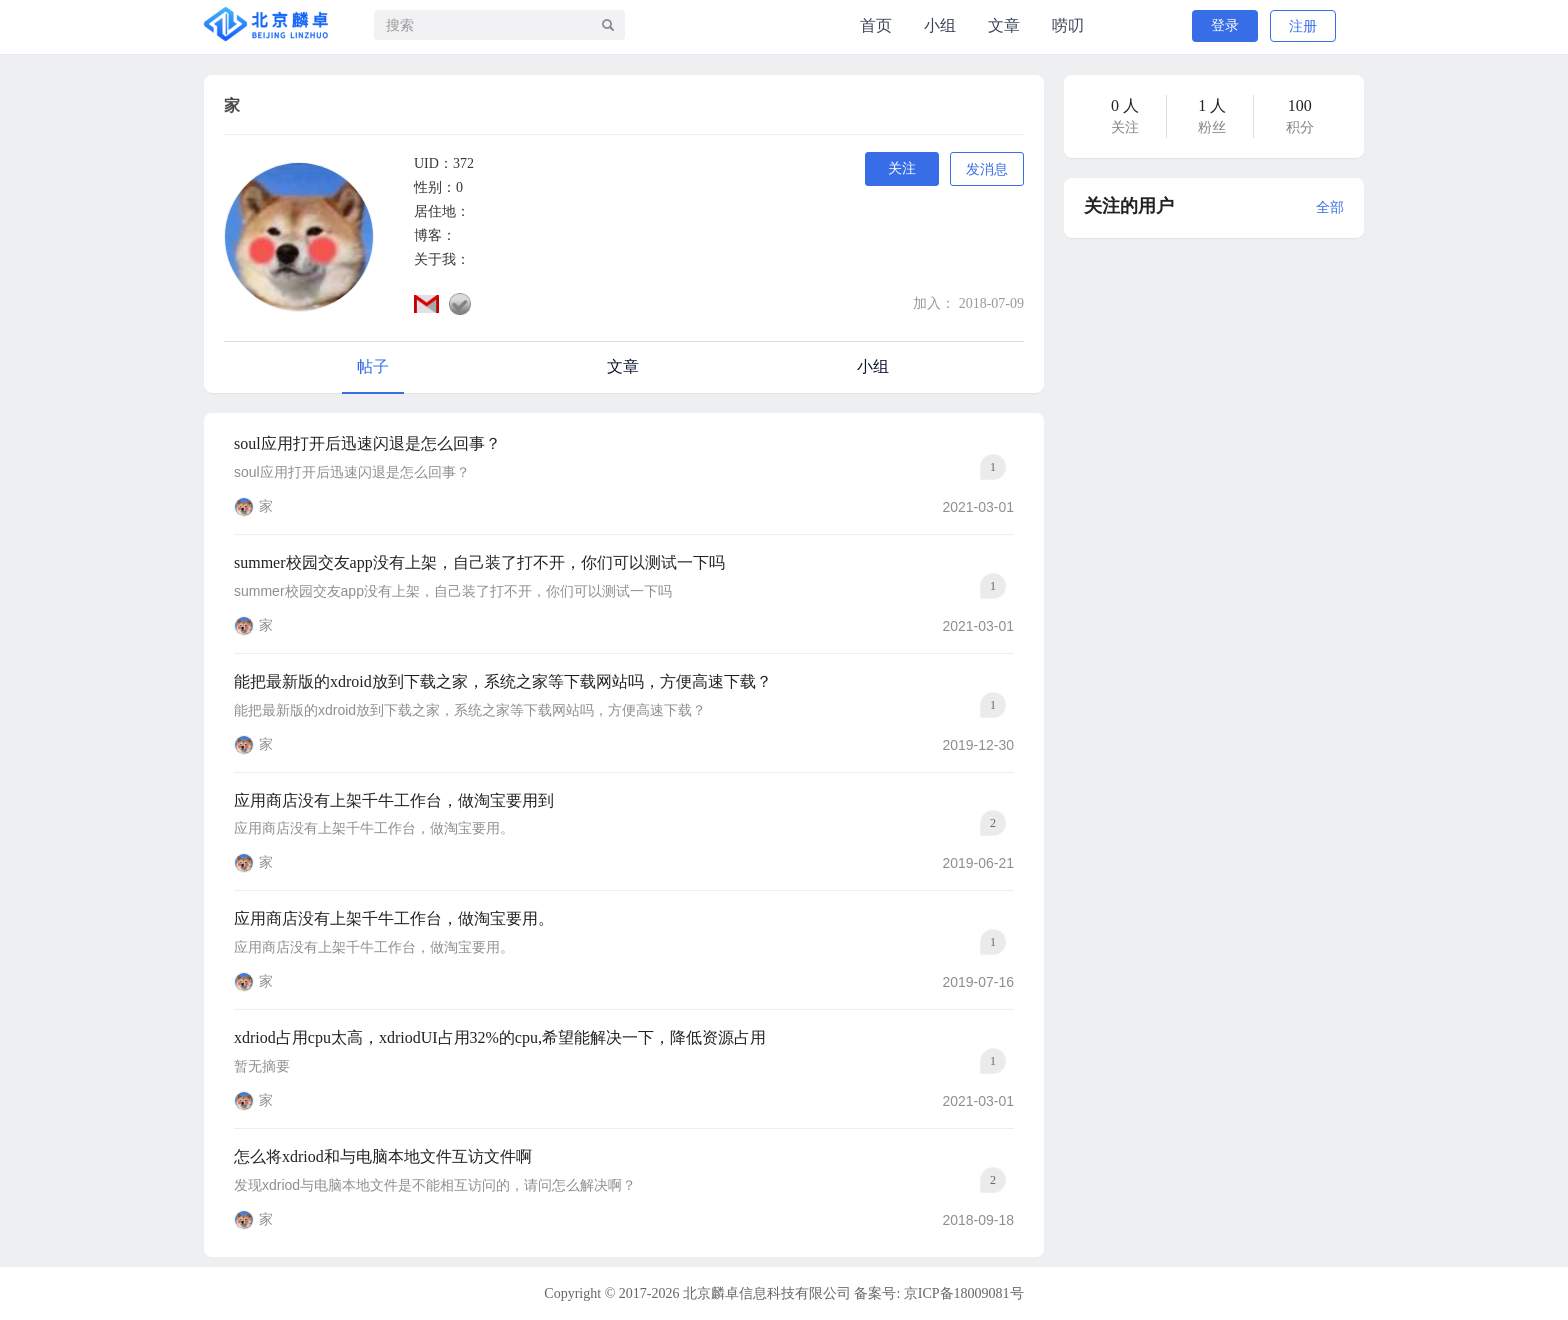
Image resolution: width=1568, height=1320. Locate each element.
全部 (1330, 207)
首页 (876, 25)
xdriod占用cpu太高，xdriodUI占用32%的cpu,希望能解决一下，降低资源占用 (500, 1037)
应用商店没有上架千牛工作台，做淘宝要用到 (394, 800)
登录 (1225, 25)
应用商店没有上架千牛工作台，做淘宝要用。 (394, 918)
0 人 (1125, 105)
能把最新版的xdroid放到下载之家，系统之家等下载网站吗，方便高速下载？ (503, 681)
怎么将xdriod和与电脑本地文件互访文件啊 (383, 1156)
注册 (1303, 26)
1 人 (1212, 105)
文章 (1004, 25)
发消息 (987, 169)
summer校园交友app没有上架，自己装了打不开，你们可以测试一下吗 (479, 562)
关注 (902, 168)
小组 (940, 25)
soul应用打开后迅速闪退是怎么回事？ (367, 443)
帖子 (373, 366)
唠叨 (1068, 25)
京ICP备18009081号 (964, 1293)
